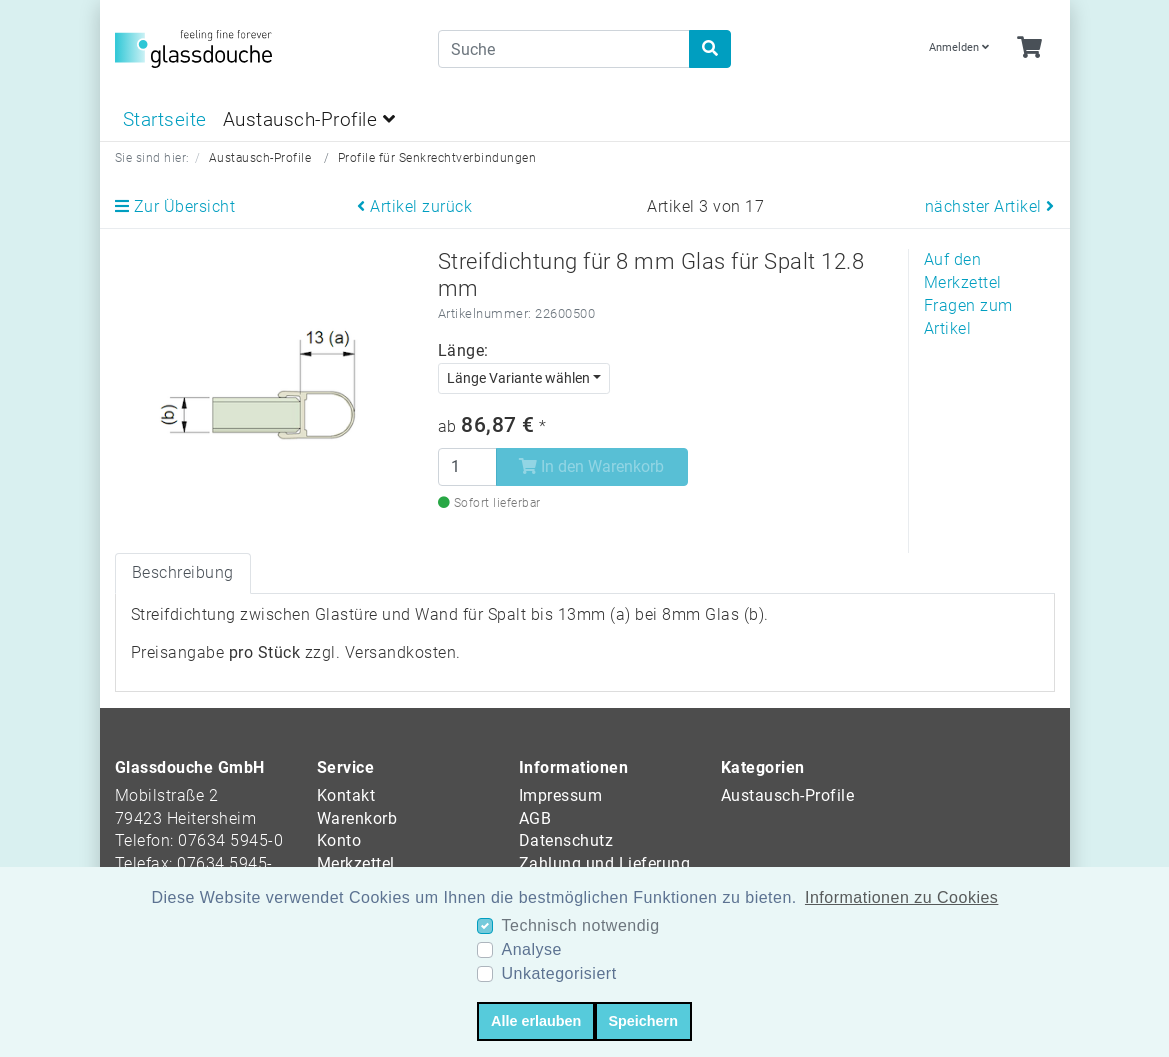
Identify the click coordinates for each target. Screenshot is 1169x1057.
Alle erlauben (536, 1021)
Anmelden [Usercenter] (959, 47)
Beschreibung (183, 572)
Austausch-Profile (309, 119)
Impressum (561, 795)
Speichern (643, 1021)
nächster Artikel (990, 206)
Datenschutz (566, 840)
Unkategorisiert (558, 973)
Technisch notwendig (580, 925)
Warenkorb (357, 818)
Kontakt (346, 795)
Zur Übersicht (175, 206)
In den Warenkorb (591, 466)
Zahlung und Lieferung (605, 863)
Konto (339, 840)
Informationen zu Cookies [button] (901, 897)
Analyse (531, 949)
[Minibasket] (1029, 48)
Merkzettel (356, 863)
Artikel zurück (414, 206)
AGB (535, 818)
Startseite (165, 119)
